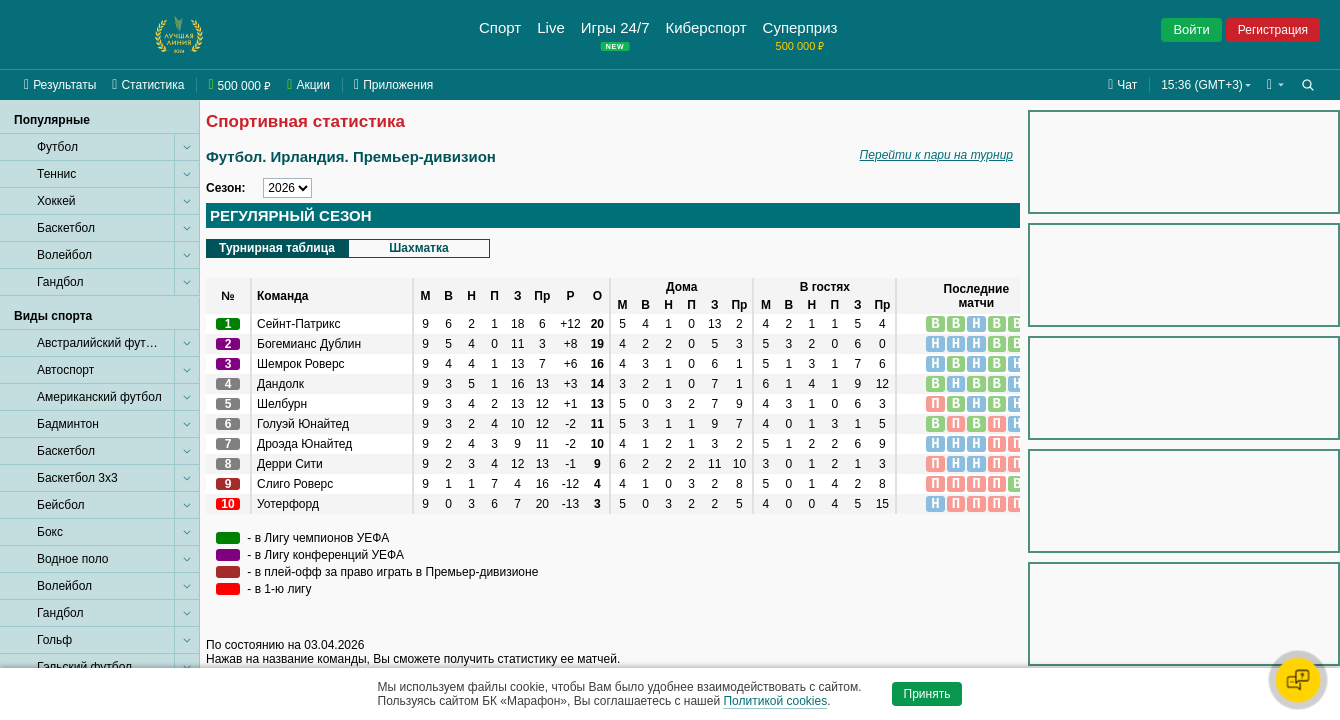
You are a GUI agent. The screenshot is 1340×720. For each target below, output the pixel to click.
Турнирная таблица (277, 248)
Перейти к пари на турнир (936, 155)
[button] (1275, 85)
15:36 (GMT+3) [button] (1202, 85)
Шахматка (418, 248)
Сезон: (226, 188)
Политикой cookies (775, 701)
